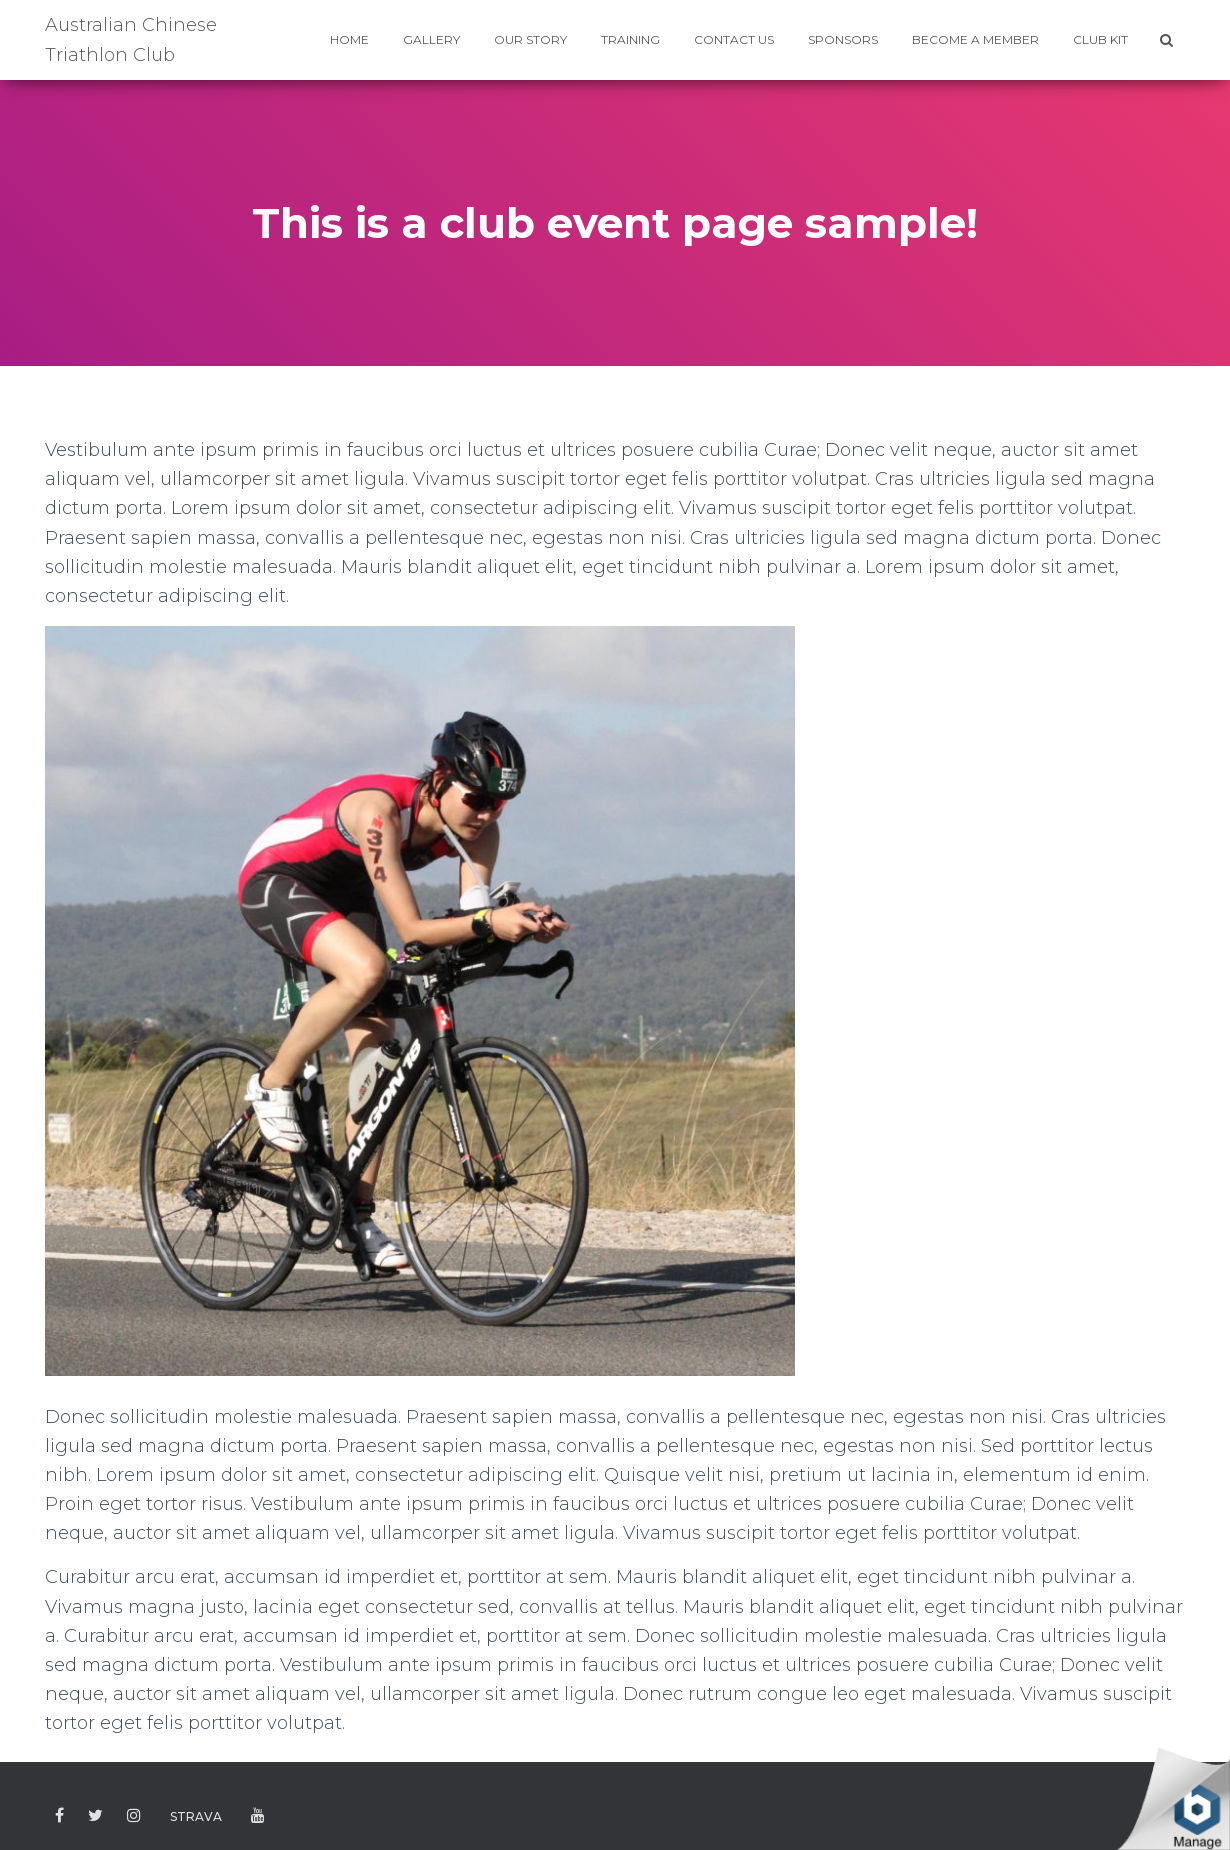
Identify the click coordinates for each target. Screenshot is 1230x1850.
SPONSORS (843, 39)
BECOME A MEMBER (975, 39)
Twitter (95, 1817)
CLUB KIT (1100, 39)
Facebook (59, 1817)
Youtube (258, 1817)
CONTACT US (734, 39)
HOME (349, 39)
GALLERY (431, 39)
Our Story (530, 39)
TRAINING (630, 39)
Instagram (134, 1817)
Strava (196, 1817)
